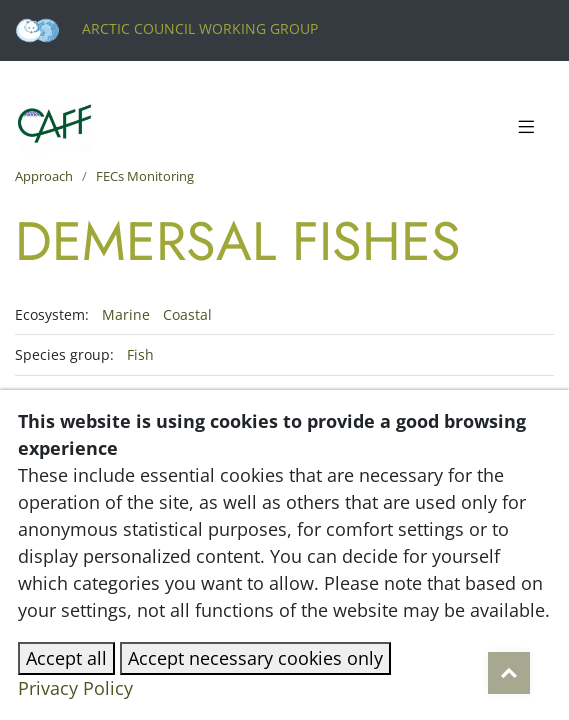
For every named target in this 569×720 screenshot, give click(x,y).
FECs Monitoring (145, 176)
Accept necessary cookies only (255, 658)
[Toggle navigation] (526, 128)
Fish (140, 354)
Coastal (187, 314)
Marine (128, 314)
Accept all (66, 658)
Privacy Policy (75, 688)
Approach (44, 176)
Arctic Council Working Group (166, 28)
